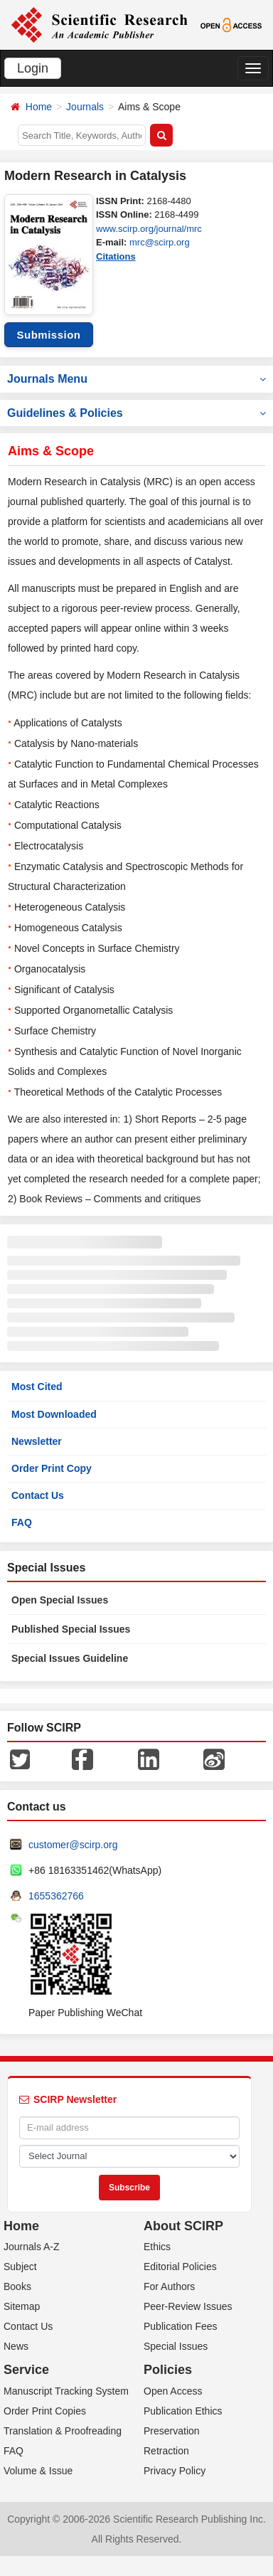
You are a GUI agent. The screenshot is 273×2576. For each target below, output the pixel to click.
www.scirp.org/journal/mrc (149, 228)
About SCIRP (183, 2226)
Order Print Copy (51, 1468)
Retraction (166, 2450)
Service (26, 2370)
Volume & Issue (38, 2470)
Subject (20, 2266)
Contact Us (37, 1495)
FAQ (21, 1522)
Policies (168, 2370)
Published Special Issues (70, 1629)
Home (39, 106)
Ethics (157, 2246)
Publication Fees (181, 2326)
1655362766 (56, 1896)
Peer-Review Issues (188, 2306)
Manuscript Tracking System (66, 2391)
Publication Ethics (183, 2411)
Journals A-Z (32, 2246)
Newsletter (36, 1441)
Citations (116, 256)
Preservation (172, 2431)
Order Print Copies (45, 2411)
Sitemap (22, 2306)
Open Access (173, 2391)
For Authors (169, 2286)
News (16, 2346)
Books (17, 2286)
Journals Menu (136, 379)
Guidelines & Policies (136, 413)
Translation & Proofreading (63, 2431)
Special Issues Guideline (69, 1658)
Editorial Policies (180, 2266)
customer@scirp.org (72, 1844)
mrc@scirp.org (159, 242)
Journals (85, 106)
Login (32, 68)
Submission (48, 335)
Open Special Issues (59, 1600)
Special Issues (176, 2346)
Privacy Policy (174, 2470)
